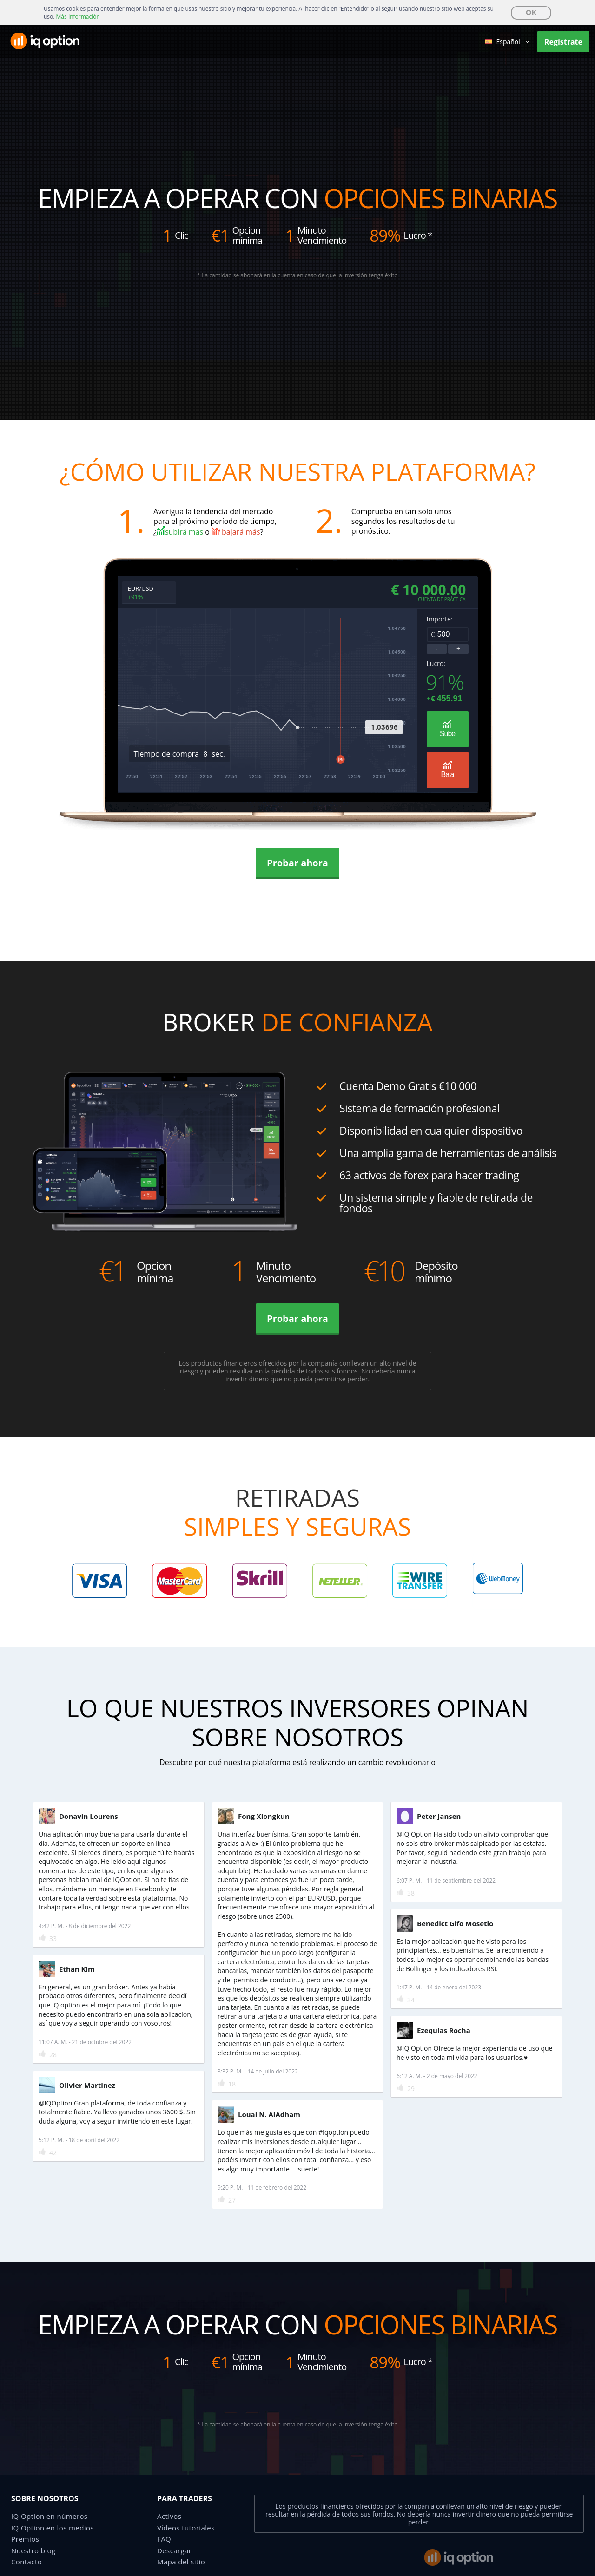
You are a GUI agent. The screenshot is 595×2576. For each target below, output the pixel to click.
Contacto (26, 2561)
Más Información (78, 16)
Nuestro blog (33, 2550)
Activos (169, 2516)
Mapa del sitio (181, 2561)
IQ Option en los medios (52, 2527)
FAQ (164, 2538)
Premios (25, 2538)
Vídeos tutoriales (186, 2527)
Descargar (174, 2550)
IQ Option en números (49, 2516)
